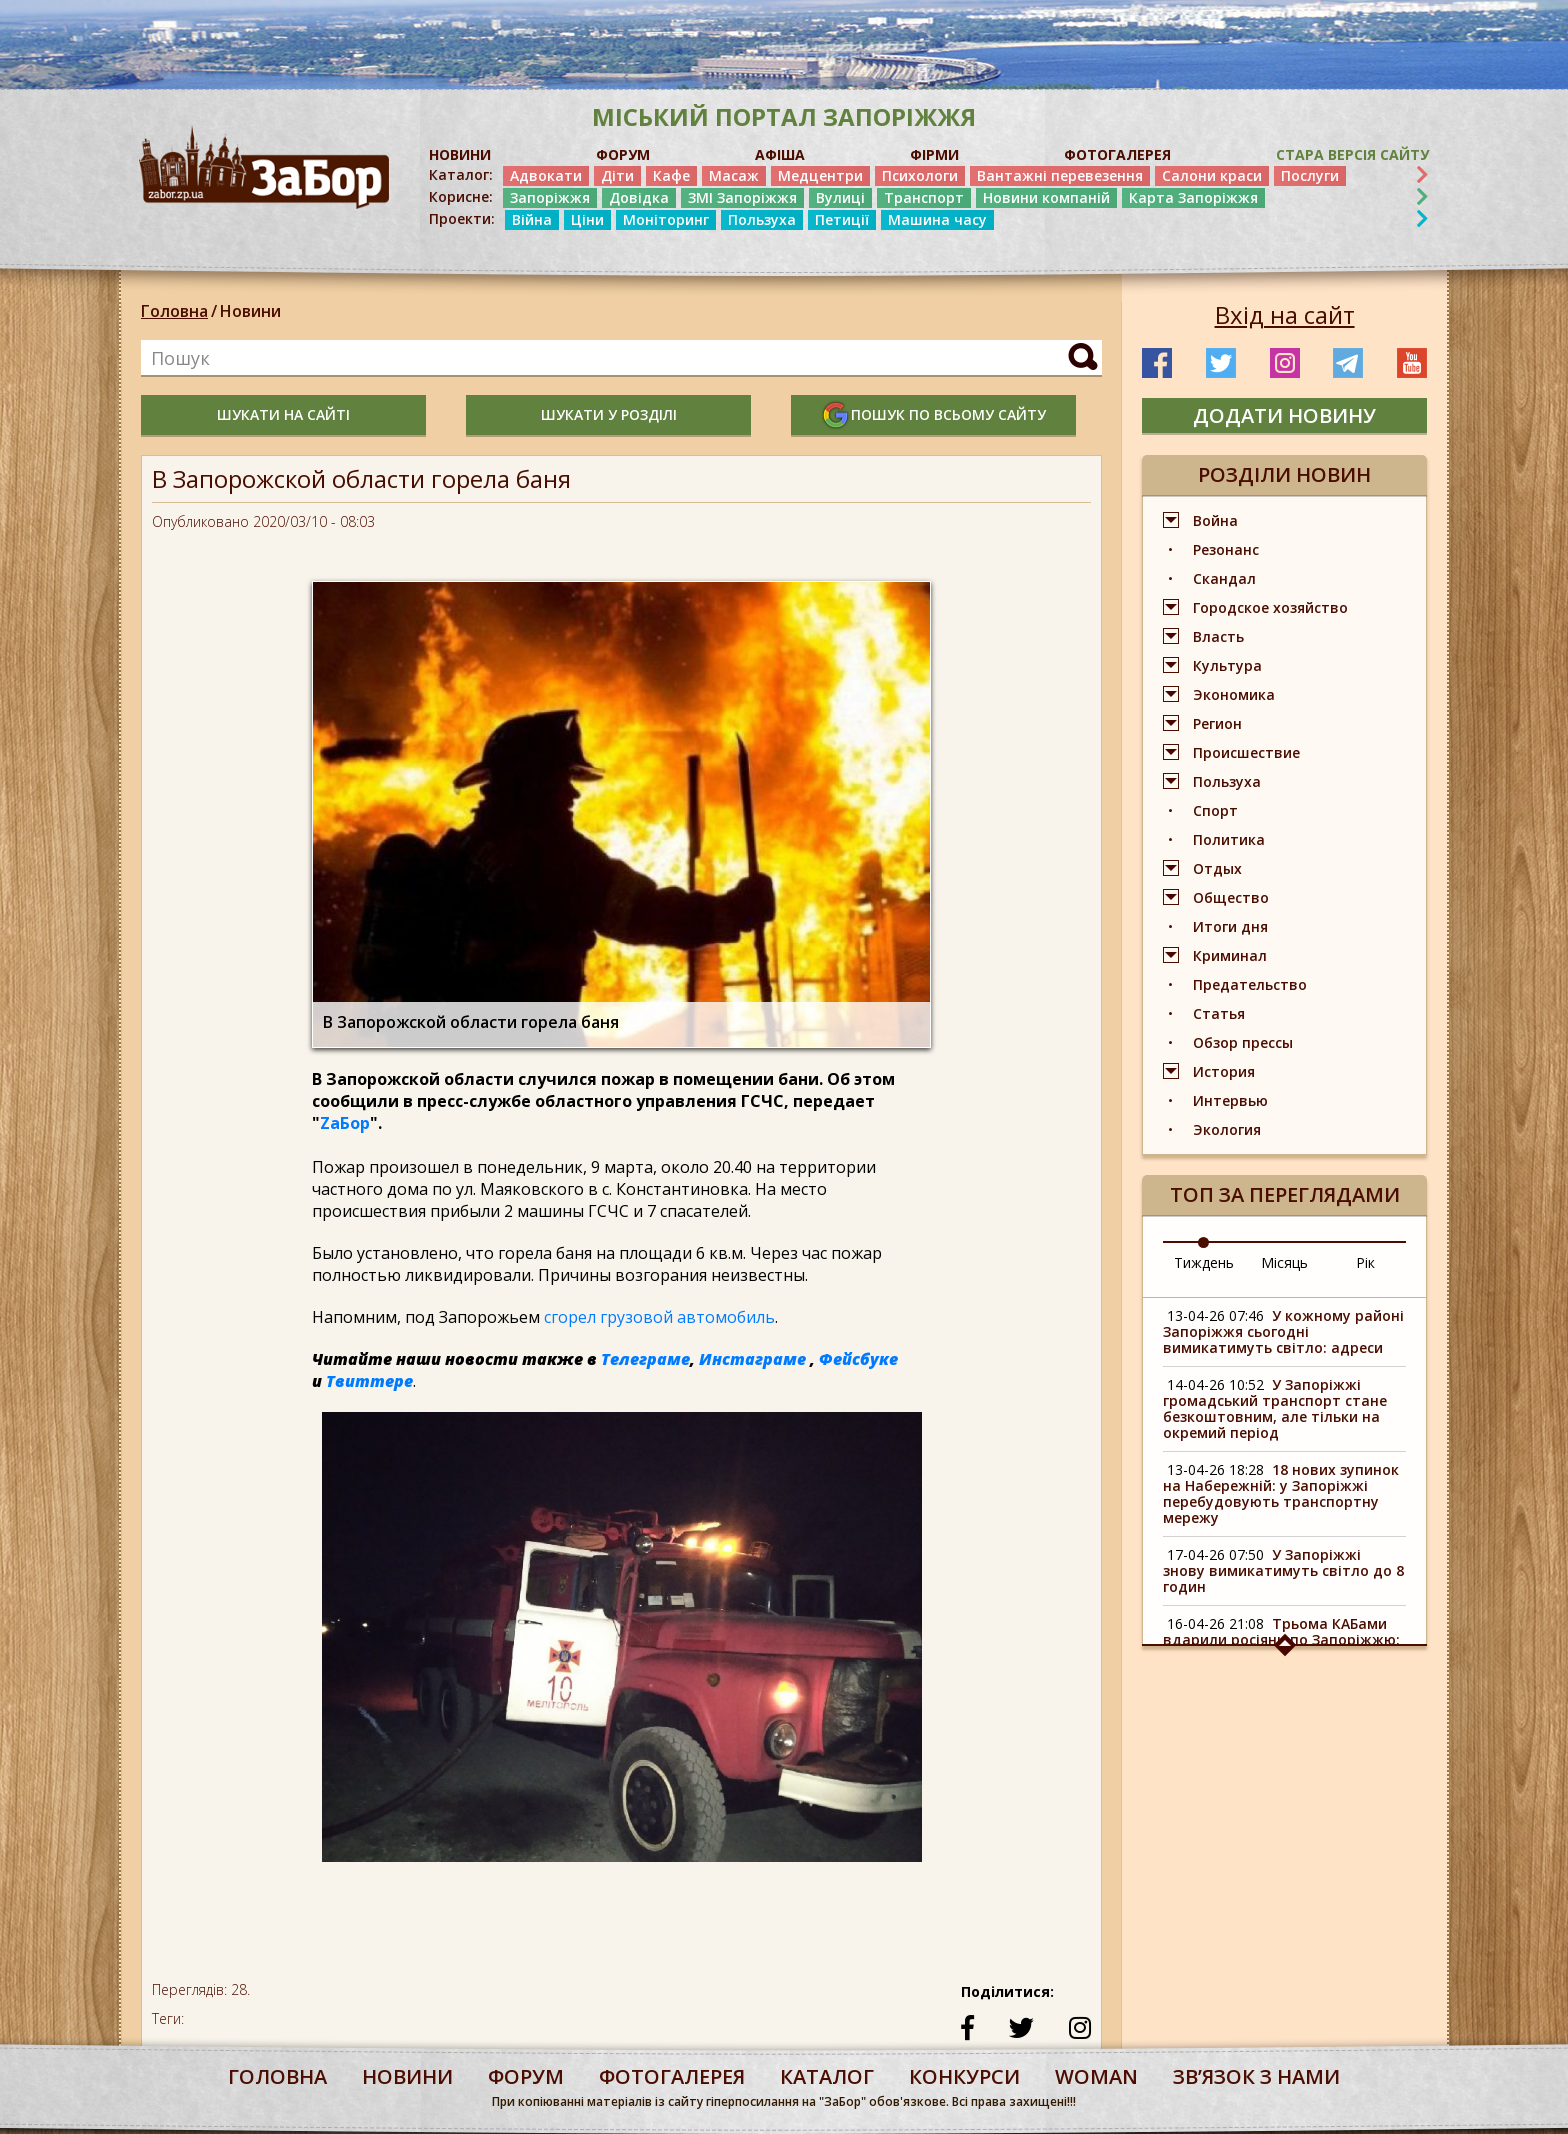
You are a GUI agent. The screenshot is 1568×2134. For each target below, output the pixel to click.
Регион (1217, 723)
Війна (532, 219)
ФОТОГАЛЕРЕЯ (1117, 154)
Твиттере (369, 1381)
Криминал (1230, 955)
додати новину (1284, 415)
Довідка (639, 197)
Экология (1227, 1129)
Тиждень (1204, 1262)
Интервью (1230, 1100)
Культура (1227, 665)
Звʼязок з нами (1256, 2076)
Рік (1365, 1262)
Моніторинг (666, 219)
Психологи (920, 175)
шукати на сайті (283, 414)
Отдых (1217, 868)
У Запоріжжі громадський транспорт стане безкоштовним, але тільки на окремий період (1275, 1408)
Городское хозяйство (1270, 607)
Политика (1229, 839)
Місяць (1284, 1262)
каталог (827, 2076)
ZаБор (345, 1123)
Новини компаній (1046, 197)
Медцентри (820, 175)
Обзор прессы (1243, 1042)
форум (526, 2076)
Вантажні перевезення (1060, 175)
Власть (1218, 636)
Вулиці (840, 197)
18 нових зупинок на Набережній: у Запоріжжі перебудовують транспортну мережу (1281, 1493)
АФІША (780, 154)
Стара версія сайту (1352, 154)
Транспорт (924, 197)
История (1224, 1071)
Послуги (1310, 175)
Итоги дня (1230, 926)
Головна (174, 311)
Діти (617, 175)
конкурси (964, 2076)
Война (1215, 520)
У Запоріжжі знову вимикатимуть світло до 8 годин (1283, 1570)
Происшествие (1246, 752)
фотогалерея (672, 2076)
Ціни (587, 219)
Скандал (1224, 578)
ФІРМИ (934, 154)
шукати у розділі (609, 414)
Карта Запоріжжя (1193, 197)
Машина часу (937, 219)
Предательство (1250, 984)
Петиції (842, 219)
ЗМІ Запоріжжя (742, 197)
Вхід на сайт (1285, 315)
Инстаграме (752, 1359)
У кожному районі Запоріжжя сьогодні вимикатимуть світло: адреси (1283, 1331)
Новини (250, 311)
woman (1096, 2076)
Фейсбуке (858, 1359)
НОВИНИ (460, 154)
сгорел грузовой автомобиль (659, 1317)
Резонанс (1226, 549)
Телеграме (645, 1359)
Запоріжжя (550, 197)
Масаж (734, 175)
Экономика (1234, 694)
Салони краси (1212, 175)
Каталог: (461, 175)
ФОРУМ (623, 154)
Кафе (671, 175)
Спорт (1215, 810)
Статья (1219, 1013)
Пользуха (762, 219)
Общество (1231, 897)
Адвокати (546, 175)
